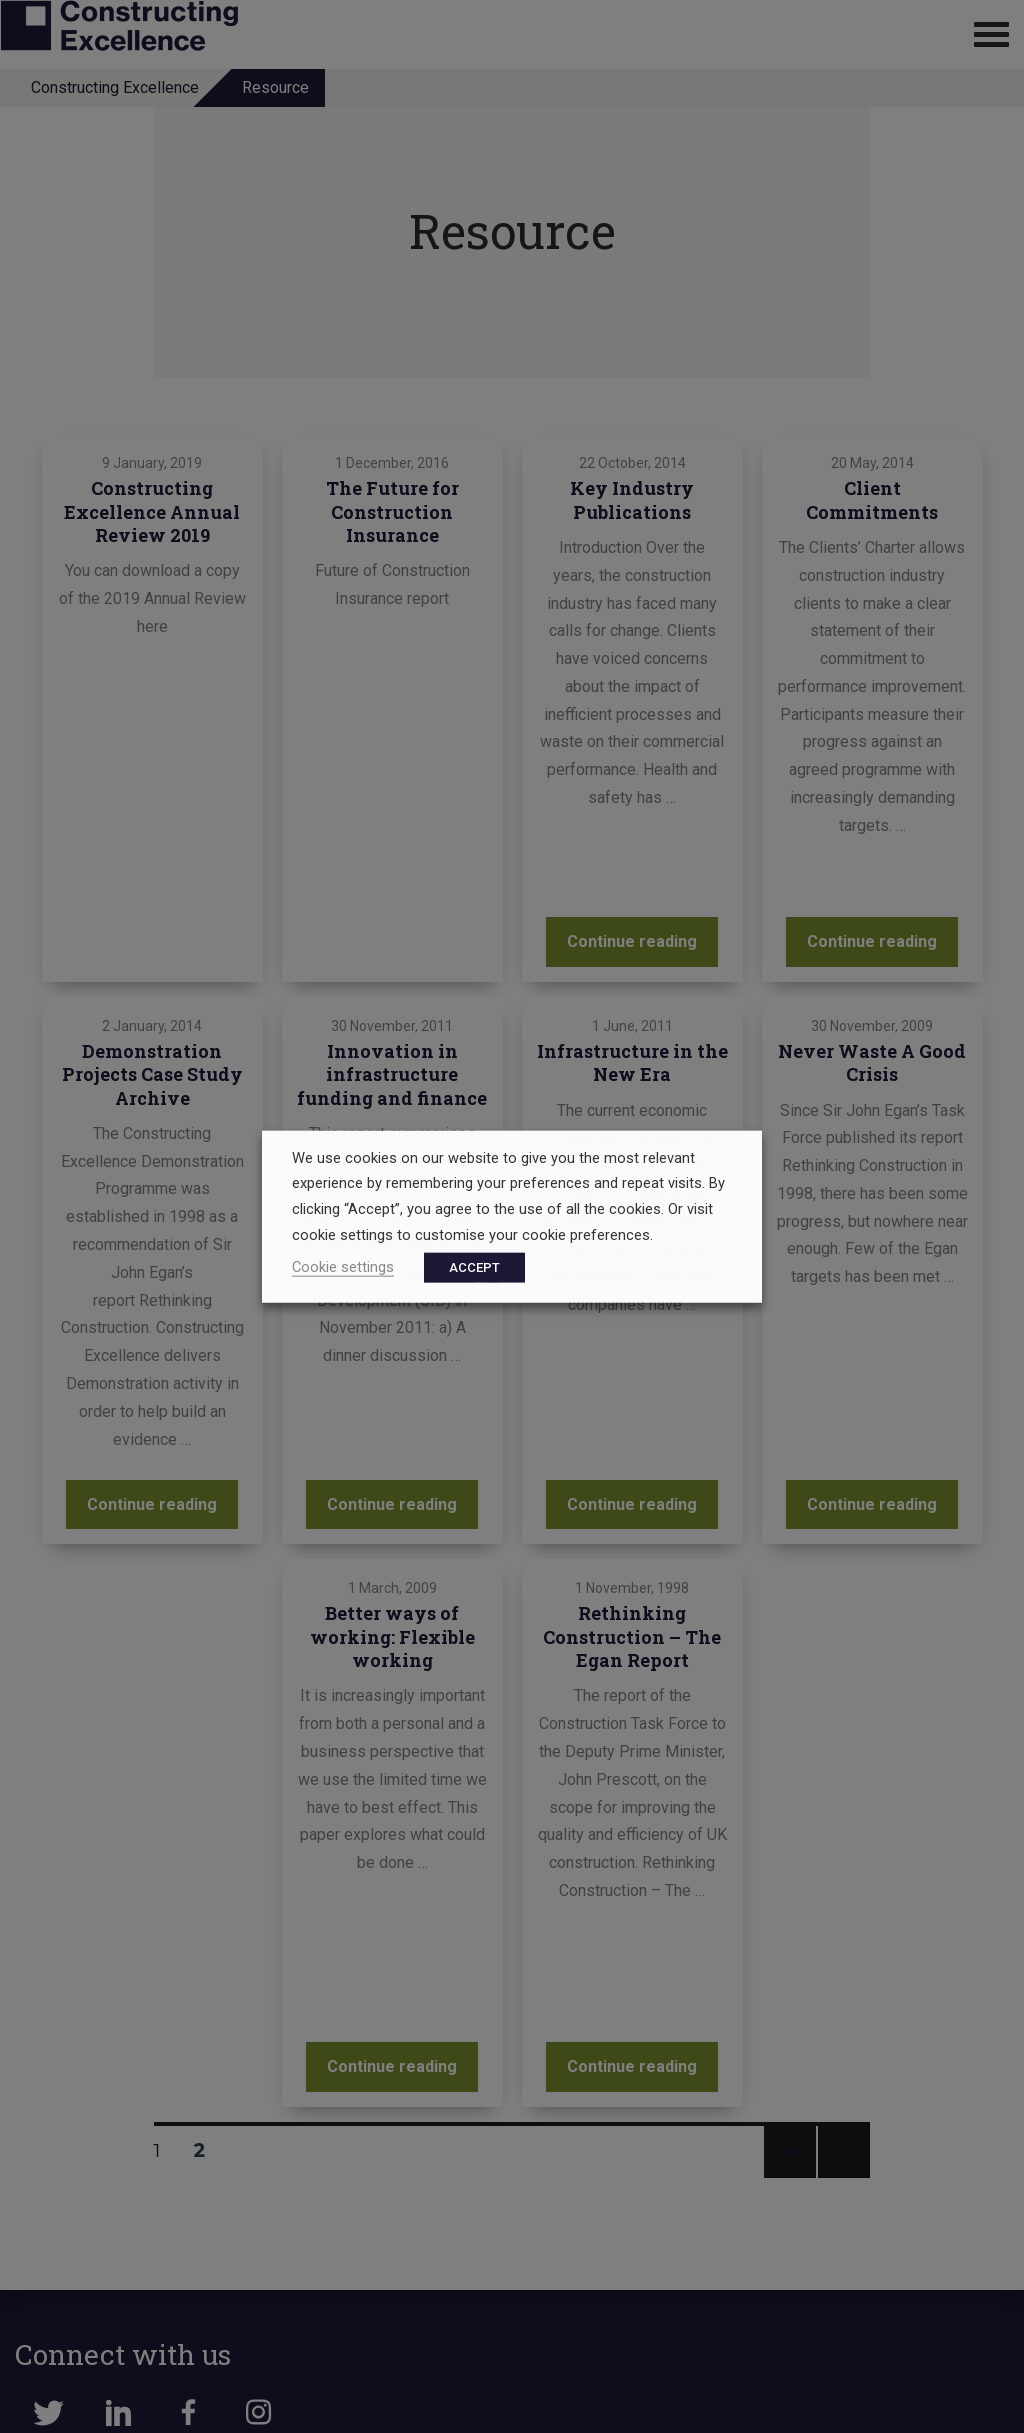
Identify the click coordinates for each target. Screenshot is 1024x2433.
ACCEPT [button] (474, 1267)
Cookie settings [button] (343, 1267)
